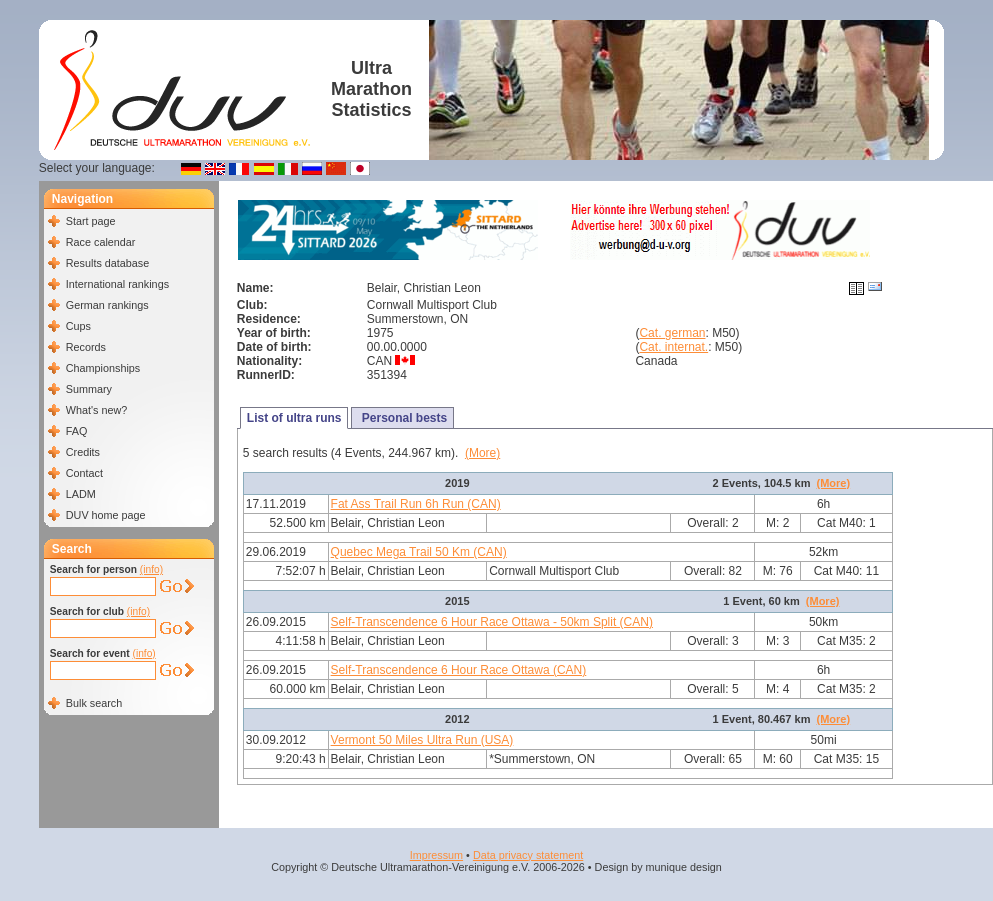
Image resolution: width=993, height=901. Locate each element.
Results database (107, 263)
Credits (83, 452)
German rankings (107, 305)
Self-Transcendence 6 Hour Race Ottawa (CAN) (459, 670)
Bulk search (94, 703)
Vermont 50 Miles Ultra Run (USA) (422, 740)
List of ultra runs (294, 418)
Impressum (436, 855)
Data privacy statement (528, 855)
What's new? (96, 410)
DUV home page (106, 515)
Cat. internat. (673, 347)
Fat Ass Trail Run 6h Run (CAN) (416, 504)
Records (86, 347)
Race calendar (101, 242)
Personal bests (402, 418)
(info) (151, 569)
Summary (89, 389)
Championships (103, 368)
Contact (84, 473)
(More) (482, 453)
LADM (81, 494)
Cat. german (672, 333)
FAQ (77, 431)
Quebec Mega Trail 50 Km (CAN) (419, 552)
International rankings (117, 284)
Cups (78, 326)
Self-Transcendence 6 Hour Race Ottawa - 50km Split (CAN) (492, 622)
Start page (91, 221)
